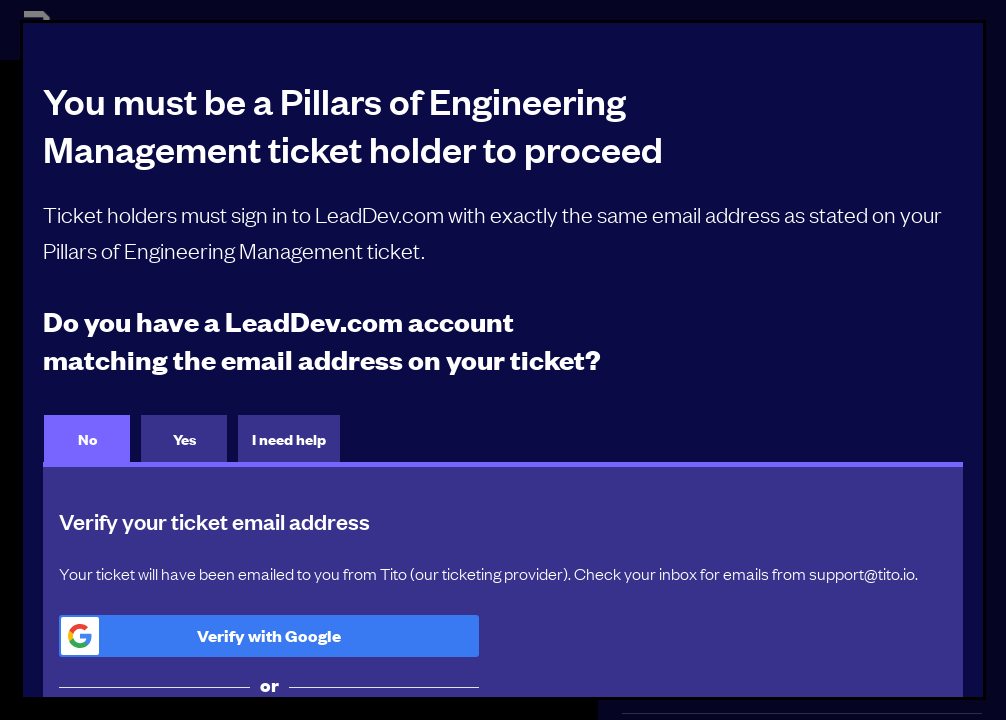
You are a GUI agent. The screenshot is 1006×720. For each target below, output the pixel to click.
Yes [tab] (184, 438)
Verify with (201, 636)
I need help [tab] (289, 438)
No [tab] (87, 438)
